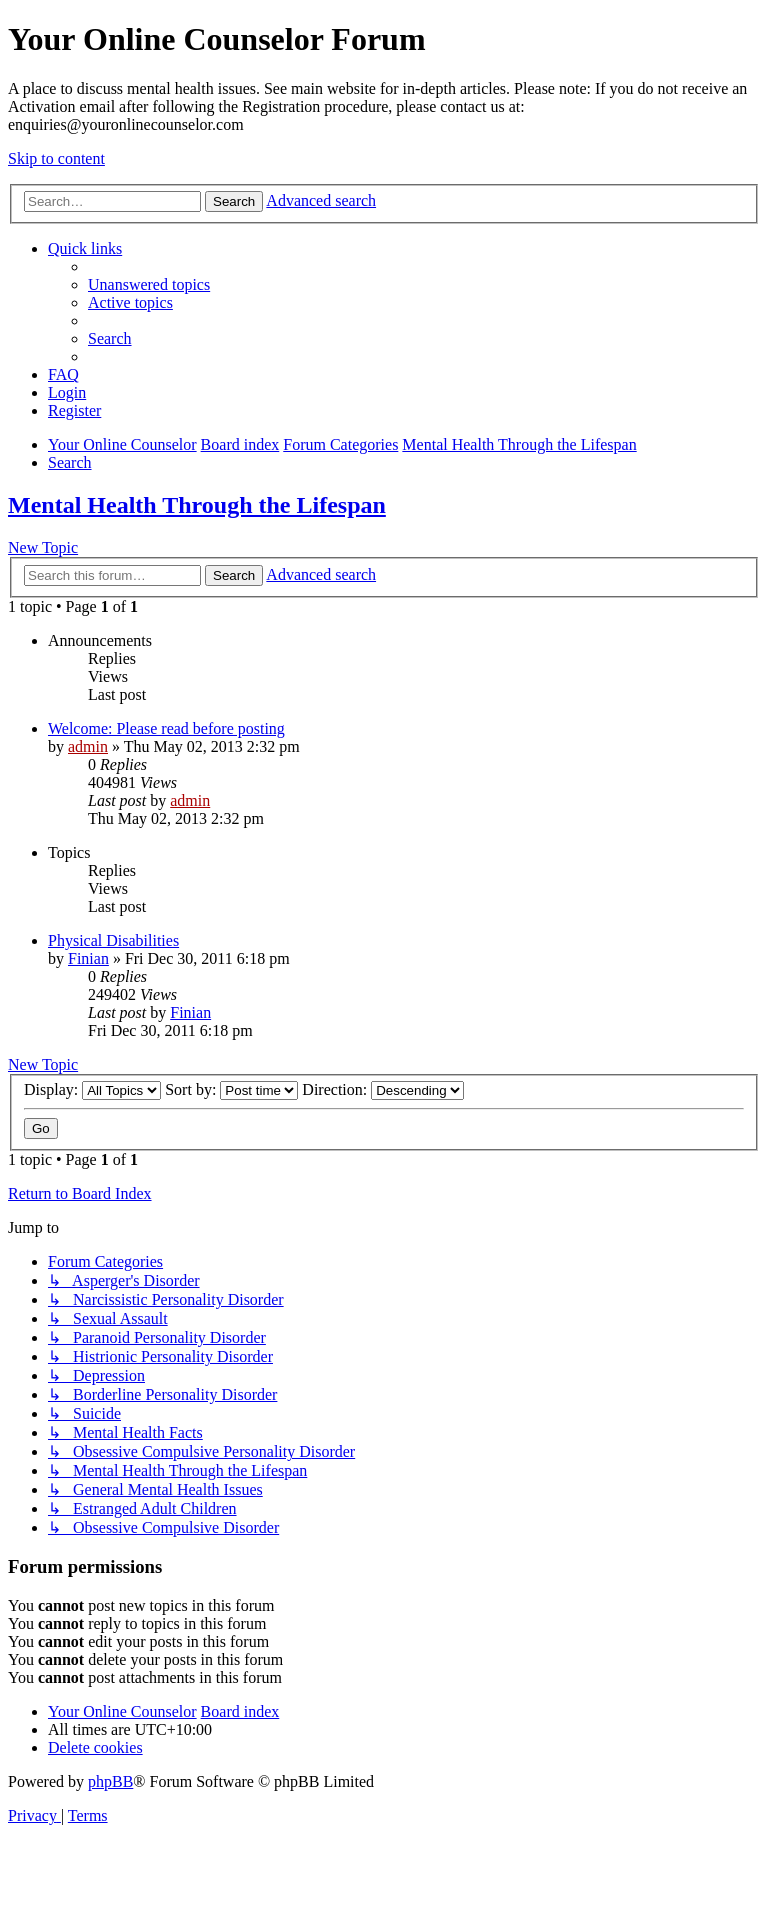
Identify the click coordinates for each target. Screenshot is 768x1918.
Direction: (383, 1089)
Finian (88, 958)
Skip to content (56, 158)
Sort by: (231, 1089)
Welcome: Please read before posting (166, 728)
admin (88, 746)
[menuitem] (149, 284)
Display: (92, 1089)
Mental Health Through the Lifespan (197, 505)
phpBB (110, 1781)
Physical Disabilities (113, 940)
